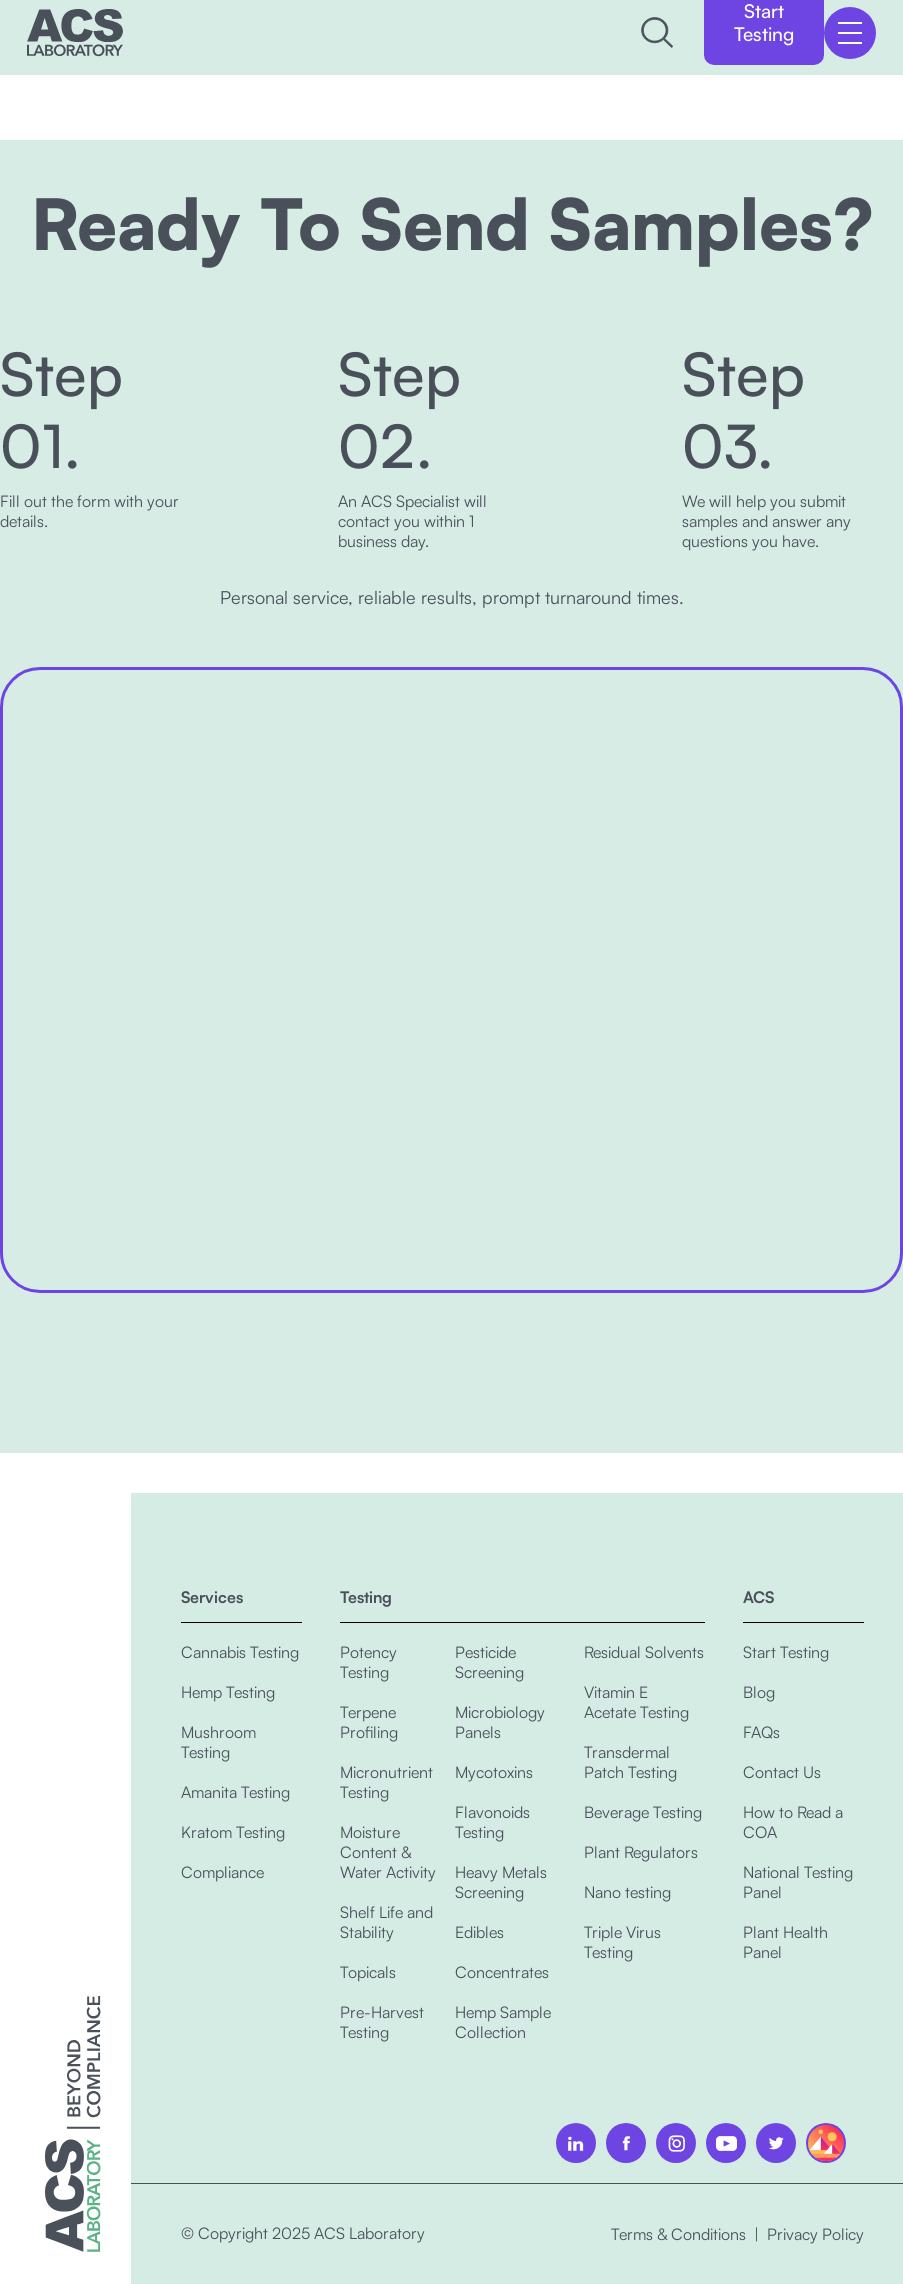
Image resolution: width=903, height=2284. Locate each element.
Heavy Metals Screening (501, 1882)
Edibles (479, 1932)
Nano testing (627, 1892)
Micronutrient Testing (386, 1782)
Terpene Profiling (369, 1722)
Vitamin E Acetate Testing (636, 1702)
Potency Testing (368, 1662)
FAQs (761, 1732)
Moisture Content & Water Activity (388, 1852)
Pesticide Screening (489, 1662)
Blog (759, 1692)
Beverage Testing (643, 1812)
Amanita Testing (235, 1792)
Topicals (368, 1972)
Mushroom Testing (218, 1742)
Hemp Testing (228, 1692)
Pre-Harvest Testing (382, 2022)
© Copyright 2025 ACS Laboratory (303, 2233)
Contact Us (782, 1772)
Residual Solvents (644, 1652)
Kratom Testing (233, 1832)
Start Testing (786, 1652)
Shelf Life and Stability (386, 1922)
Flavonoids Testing (492, 1822)
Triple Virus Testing (622, 1942)
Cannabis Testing (240, 1652)
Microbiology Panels (500, 1722)
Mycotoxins (494, 1772)
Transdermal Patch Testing (630, 1762)
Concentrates (502, 1972)
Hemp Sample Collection (503, 2022)
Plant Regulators (641, 1852)
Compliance (222, 1872)
